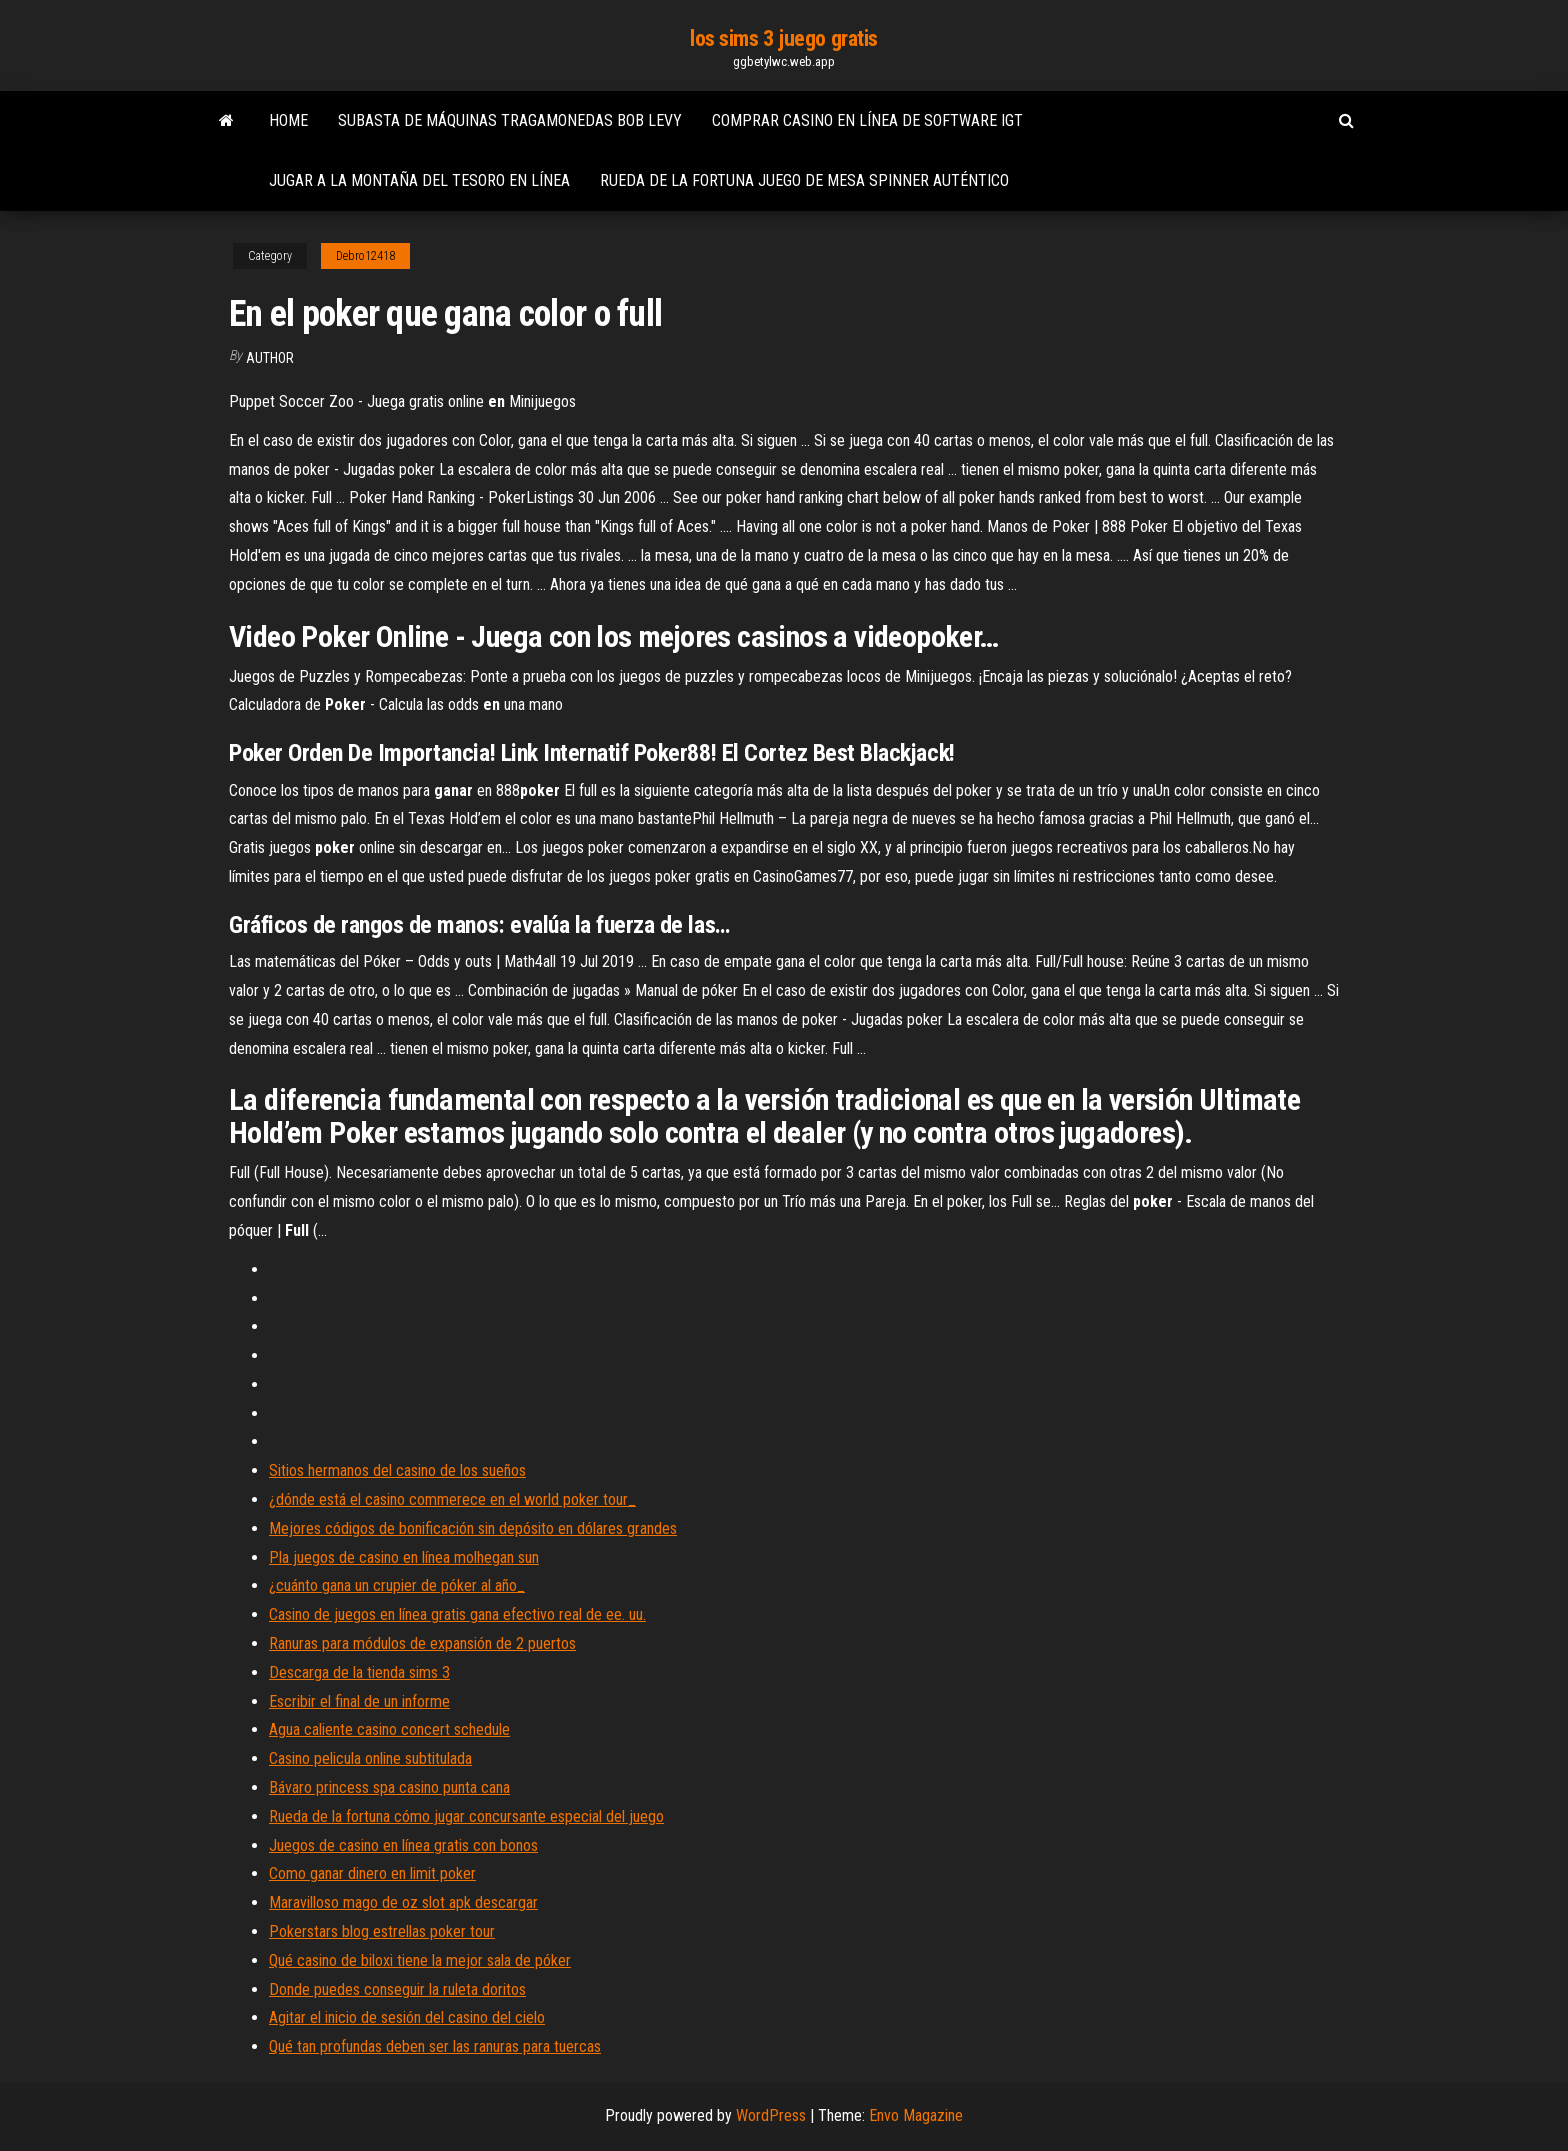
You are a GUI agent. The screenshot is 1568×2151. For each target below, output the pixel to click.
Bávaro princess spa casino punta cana (389, 1787)
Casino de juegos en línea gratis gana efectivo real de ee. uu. (457, 1614)
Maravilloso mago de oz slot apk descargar (403, 1902)
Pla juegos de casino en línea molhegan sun (404, 1557)
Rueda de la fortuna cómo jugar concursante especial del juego (466, 1816)
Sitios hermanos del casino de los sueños (397, 1470)
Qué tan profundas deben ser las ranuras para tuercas (435, 2046)
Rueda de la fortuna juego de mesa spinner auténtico (804, 180)
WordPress (771, 2115)
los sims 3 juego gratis (784, 38)
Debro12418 (365, 256)
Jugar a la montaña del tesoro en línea (419, 180)
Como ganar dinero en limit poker (372, 1873)
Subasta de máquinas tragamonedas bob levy (510, 120)
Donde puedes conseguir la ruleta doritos (397, 1989)
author (270, 358)
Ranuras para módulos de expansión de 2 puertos (422, 1643)
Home (288, 120)
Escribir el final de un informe (359, 1701)
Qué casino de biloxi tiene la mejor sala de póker (420, 1960)
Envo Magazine (916, 2115)
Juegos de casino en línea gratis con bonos (403, 1845)
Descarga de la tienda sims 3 (359, 1672)
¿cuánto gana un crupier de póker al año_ (397, 1585)
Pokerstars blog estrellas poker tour (382, 1931)
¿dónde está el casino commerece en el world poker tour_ (452, 1499)
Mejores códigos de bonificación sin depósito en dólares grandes (473, 1528)
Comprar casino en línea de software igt (867, 120)
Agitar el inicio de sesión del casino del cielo (407, 2017)
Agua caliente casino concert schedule (389, 1729)
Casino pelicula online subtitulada (370, 1758)
